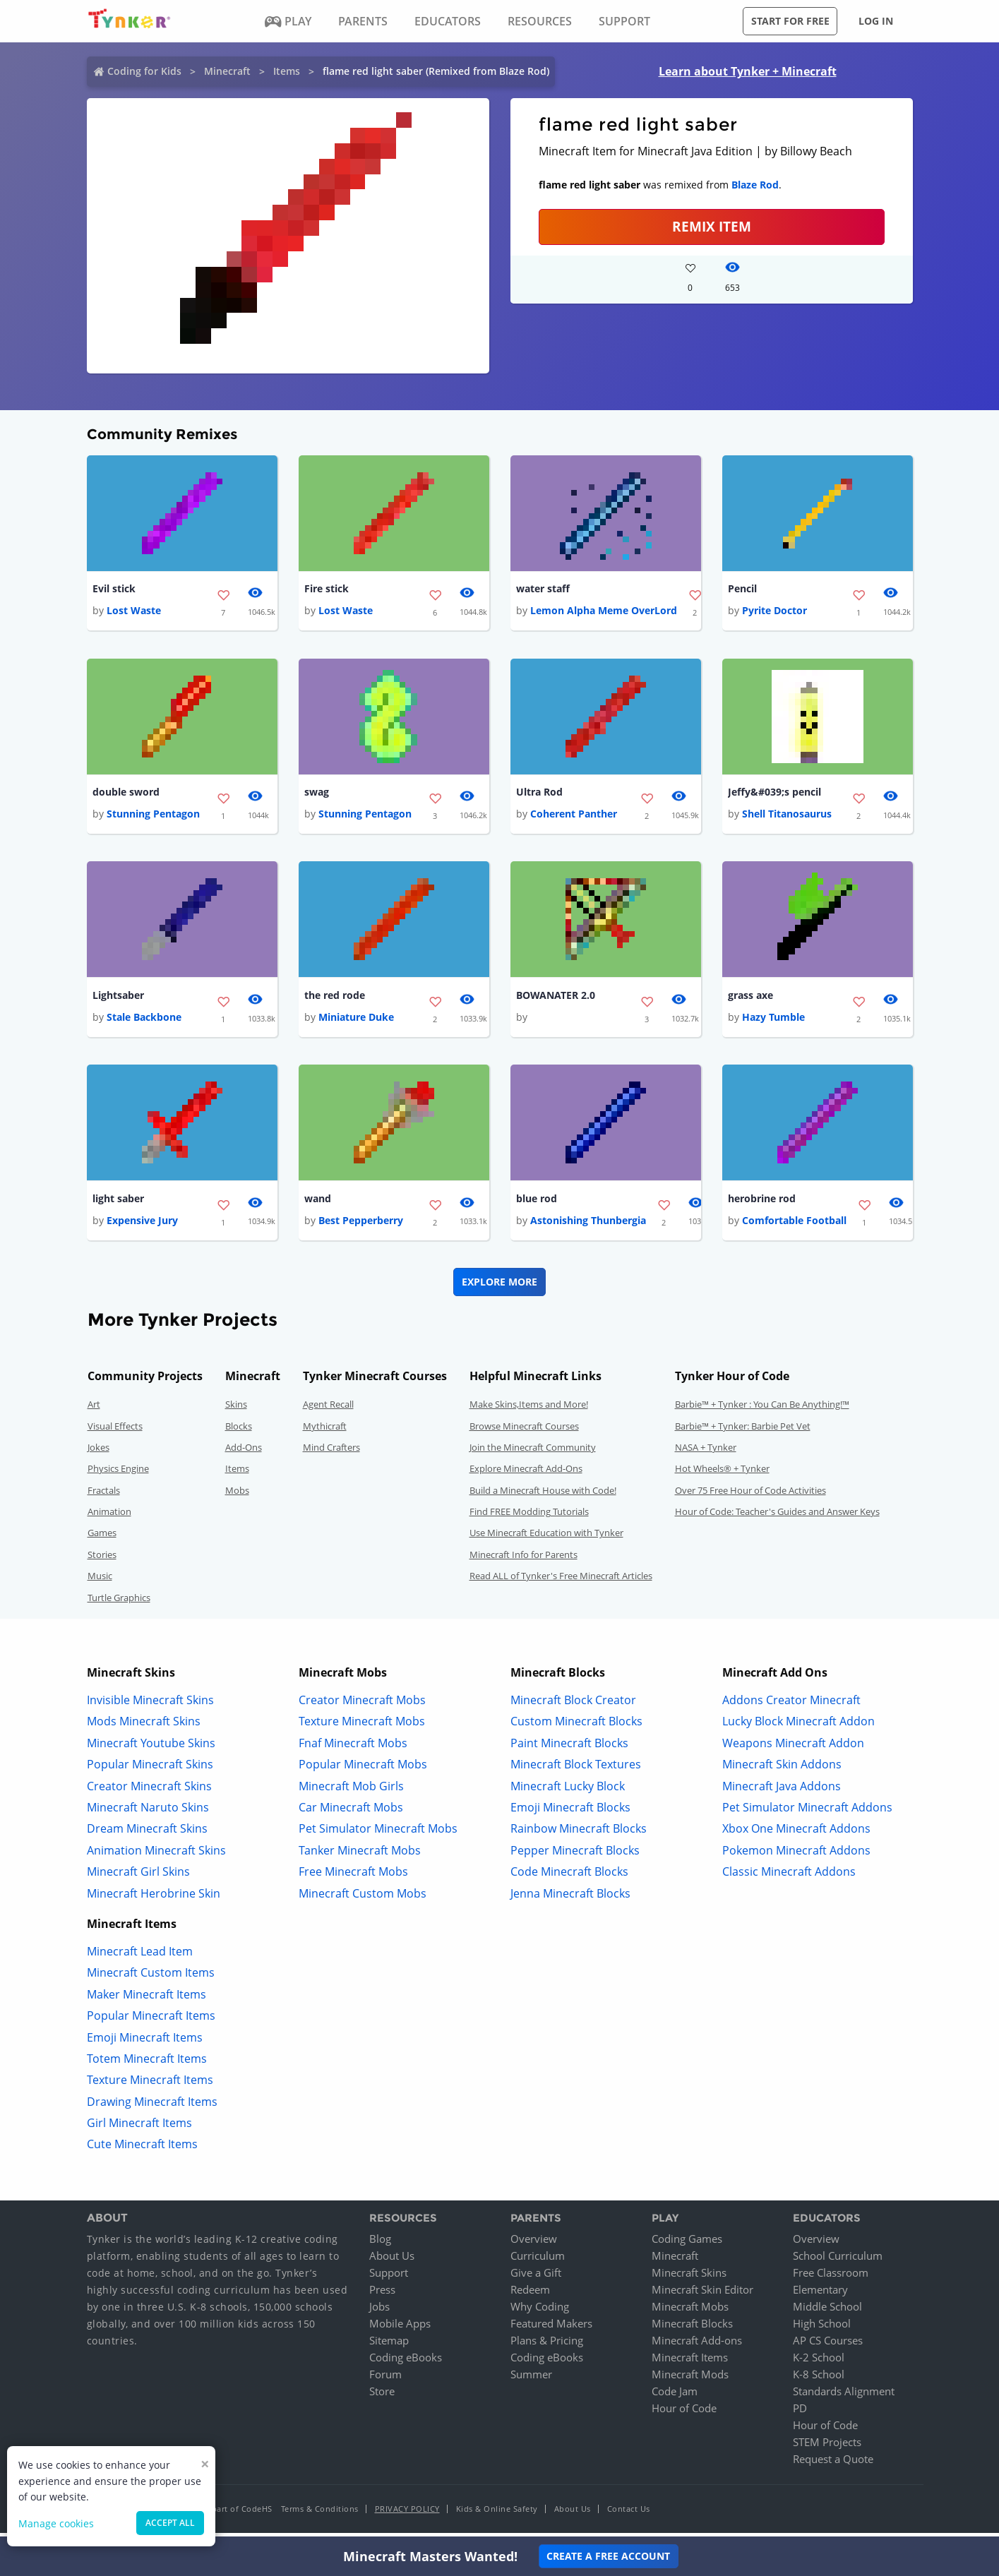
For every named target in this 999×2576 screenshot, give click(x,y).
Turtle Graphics (119, 1602)
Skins (236, 1409)
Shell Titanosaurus (787, 816)
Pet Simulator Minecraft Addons (807, 1813)
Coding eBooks (405, 2363)
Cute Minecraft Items (142, 2149)
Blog (380, 2244)
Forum (385, 2380)
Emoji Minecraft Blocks (570, 1813)
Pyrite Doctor (774, 611)
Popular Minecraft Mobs (363, 1770)
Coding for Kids (144, 71)
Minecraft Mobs (690, 2312)
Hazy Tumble (773, 1021)
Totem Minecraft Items (147, 2064)
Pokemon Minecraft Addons (796, 1855)
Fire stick (326, 589)
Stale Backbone (144, 1021)
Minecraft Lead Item (140, 1957)
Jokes (98, 1452)
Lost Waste (134, 611)
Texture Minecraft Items (150, 2085)
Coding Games (687, 2244)
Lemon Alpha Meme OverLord (603, 611)
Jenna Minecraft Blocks (570, 1898)
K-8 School (818, 2380)
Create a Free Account (608, 2556)
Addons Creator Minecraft (791, 1705)
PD (800, 2414)
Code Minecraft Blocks (569, 1877)
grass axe (750, 998)
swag (316, 794)
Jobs (379, 2312)
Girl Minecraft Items (139, 2128)
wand (317, 1202)
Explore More (499, 1287)
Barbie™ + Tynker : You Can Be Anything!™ (762, 1409)
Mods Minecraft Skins (144, 1727)
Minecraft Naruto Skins (148, 1813)
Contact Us (628, 2514)
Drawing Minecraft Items (152, 2106)
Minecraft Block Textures (575, 1770)
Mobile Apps (400, 2329)
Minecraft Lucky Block (567, 1791)
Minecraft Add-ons (697, 2346)
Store (382, 2397)
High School (822, 2329)
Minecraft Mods (690, 2380)
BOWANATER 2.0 (555, 998)
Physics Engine (118, 1474)
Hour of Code (684, 2414)
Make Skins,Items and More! (528, 1409)
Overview (533, 2244)
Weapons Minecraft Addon (793, 1748)
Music (100, 1581)
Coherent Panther (573, 816)
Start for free (790, 21)
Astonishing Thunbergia (588, 1226)
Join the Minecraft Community (532, 1452)
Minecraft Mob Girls (351, 1791)
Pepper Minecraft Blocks (575, 1855)
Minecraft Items (690, 2363)
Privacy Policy (407, 2514)
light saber (118, 1202)
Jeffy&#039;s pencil (774, 794)
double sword (126, 794)
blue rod (536, 1202)
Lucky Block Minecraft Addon (798, 1727)
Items (286, 71)
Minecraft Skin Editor (702, 2295)
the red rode (334, 998)
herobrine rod (762, 1202)
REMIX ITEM (711, 226)
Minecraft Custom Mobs (362, 1898)
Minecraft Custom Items (151, 1978)
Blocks (238, 1431)
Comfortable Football (794, 1226)
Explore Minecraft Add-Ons (525, 1474)
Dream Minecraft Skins (147, 1834)
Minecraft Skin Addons (782, 1770)
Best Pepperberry (360, 1226)
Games (102, 1538)
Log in (876, 21)
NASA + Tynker (705, 1452)
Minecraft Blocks (692, 2329)
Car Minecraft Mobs (351, 1813)
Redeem (530, 2295)
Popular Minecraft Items (151, 2021)
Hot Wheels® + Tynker (722, 1474)
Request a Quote (833, 2464)
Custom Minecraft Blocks (576, 1727)
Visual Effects (115, 1431)
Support (388, 2278)
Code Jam (675, 2397)
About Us (391, 2261)
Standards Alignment (844, 2397)
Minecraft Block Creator (573, 1705)
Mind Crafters (331, 1452)
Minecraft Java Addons (781, 1791)
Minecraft (227, 71)
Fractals (104, 1495)
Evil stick (114, 589)
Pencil (742, 589)
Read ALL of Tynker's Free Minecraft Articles (560, 1581)
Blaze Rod (755, 184)
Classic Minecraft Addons (789, 1877)
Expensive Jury (142, 1226)
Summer (531, 2380)
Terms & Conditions (320, 2514)
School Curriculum (838, 2261)
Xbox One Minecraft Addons (796, 1834)
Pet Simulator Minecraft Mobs (378, 1834)
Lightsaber (118, 998)
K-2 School (818, 2363)
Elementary (820, 2295)
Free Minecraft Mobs (353, 1877)
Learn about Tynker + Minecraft (748, 71)
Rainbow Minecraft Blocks (578, 1834)
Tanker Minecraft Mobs (360, 1855)
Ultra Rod (539, 794)
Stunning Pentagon (153, 816)
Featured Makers (551, 2329)
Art (94, 1409)
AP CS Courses (828, 2346)
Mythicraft (325, 1431)
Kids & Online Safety (497, 2514)
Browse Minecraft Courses (524, 1431)
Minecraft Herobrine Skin (153, 1898)
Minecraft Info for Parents (523, 1560)
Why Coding (539, 2312)
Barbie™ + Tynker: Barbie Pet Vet (742, 1431)
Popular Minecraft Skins (150, 1770)
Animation (109, 1517)
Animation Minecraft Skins (156, 1855)
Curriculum (537, 2261)
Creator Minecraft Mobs (362, 1705)
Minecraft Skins (689, 2278)
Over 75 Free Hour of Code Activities (750, 1495)
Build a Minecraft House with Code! (542, 1495)
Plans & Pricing (546, 2346)
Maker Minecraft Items (146, 1999)
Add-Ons (243, 1452)
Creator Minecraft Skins (149, 1791)
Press (382, 2295)
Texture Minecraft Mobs (362, 1727)
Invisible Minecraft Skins (150, 1705)
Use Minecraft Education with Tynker (546, 1538)
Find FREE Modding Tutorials (529, 1517)
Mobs (237, 1495)
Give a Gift (535, 2278)
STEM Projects (827, 2447)
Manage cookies (56, 2523)
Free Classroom (830, 2278)
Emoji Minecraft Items (145, 2042)
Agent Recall (328, 1409)
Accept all (170, 2523)
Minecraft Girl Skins (138, 1877)
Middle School (827, 2312)
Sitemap (389, 2346)
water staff (543, 589)
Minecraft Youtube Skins (151, 1748)
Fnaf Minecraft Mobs (353, 1748)
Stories (102, 1560)
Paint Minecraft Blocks (569, 1748)
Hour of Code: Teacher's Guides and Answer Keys (777, 1517)
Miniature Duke (356, 1021)
